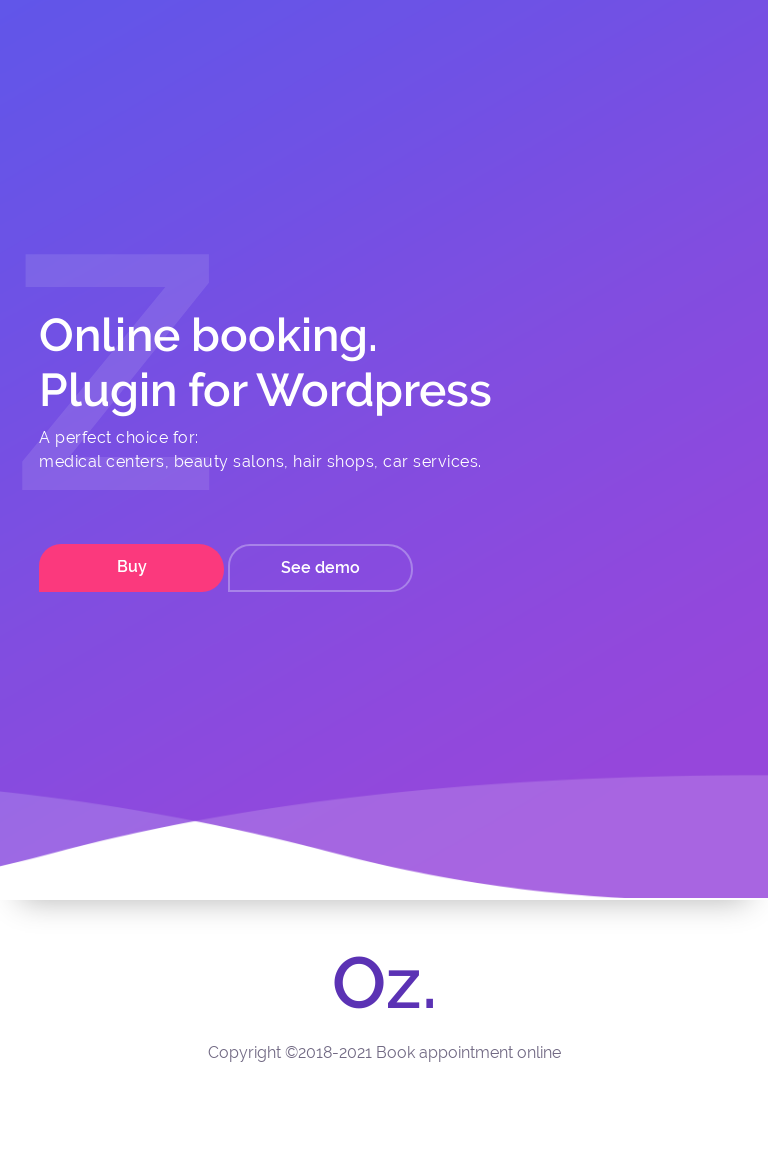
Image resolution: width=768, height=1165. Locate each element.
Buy (132, 566)
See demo (320, 567)
